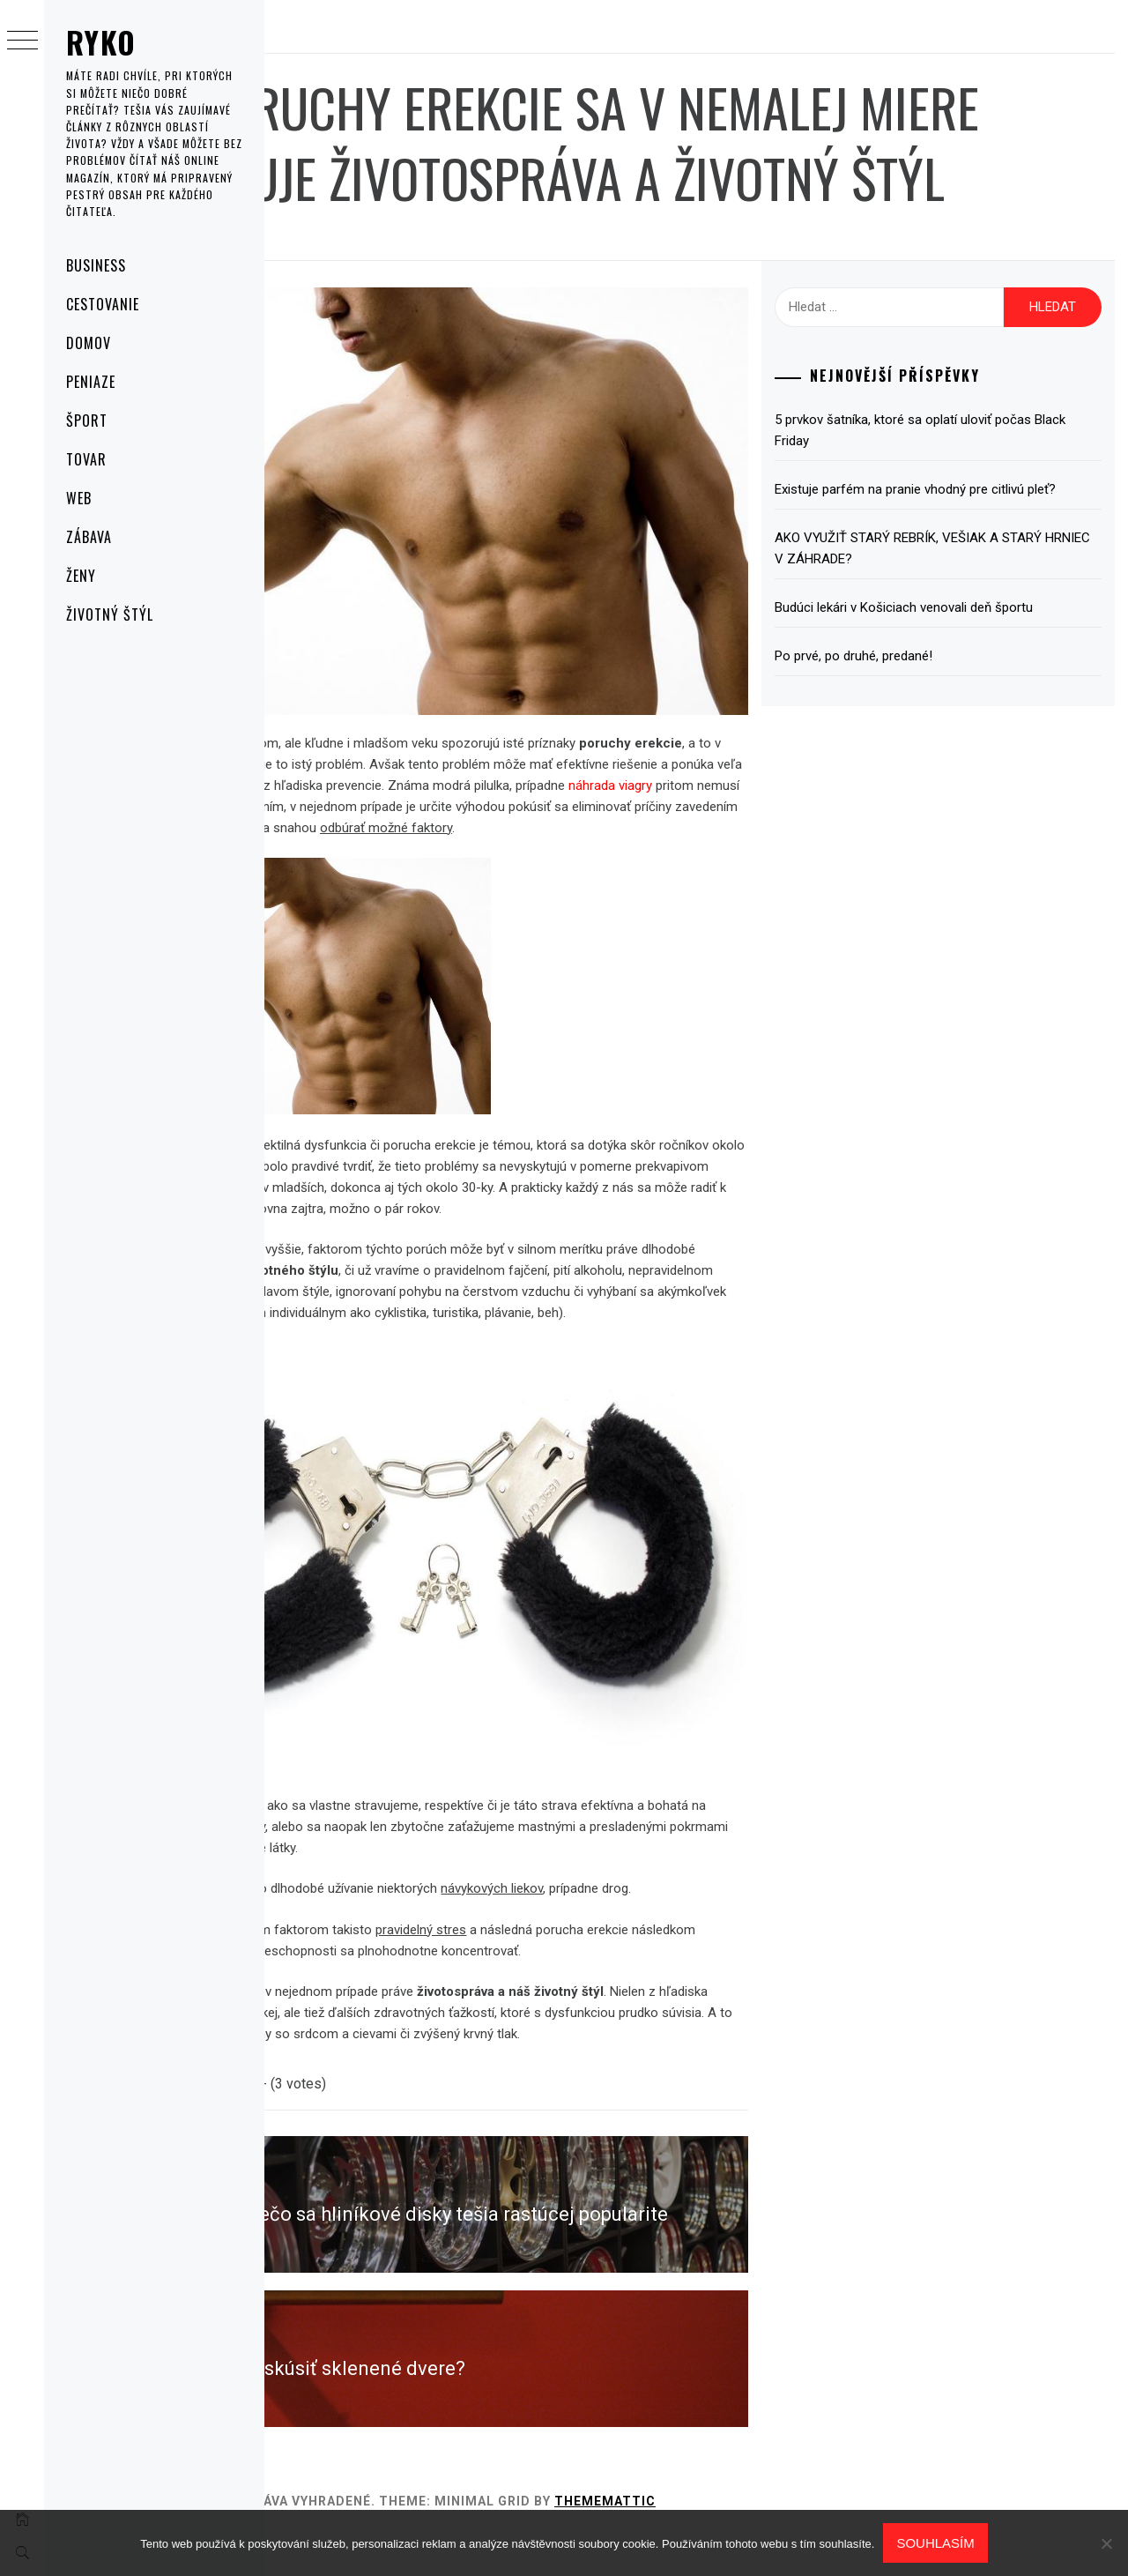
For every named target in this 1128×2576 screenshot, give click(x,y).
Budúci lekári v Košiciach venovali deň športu (964, 699)
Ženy (81, 575)
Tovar (86, 459)
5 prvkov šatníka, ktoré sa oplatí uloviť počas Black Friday (963, 500)
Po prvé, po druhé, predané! (914, 748)
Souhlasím (935, 2542)
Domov (88, 343)
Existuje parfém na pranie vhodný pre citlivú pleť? (960, 570)
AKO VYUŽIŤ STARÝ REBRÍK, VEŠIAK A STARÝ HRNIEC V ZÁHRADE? (947, 640)
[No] (1106, 2543)
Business (96, 265)
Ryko (101, 41)
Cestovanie (102, 304)
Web (79, 498)
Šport (87, 420)
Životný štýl (109, 614)
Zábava (89, 536)
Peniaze (90, 381)
